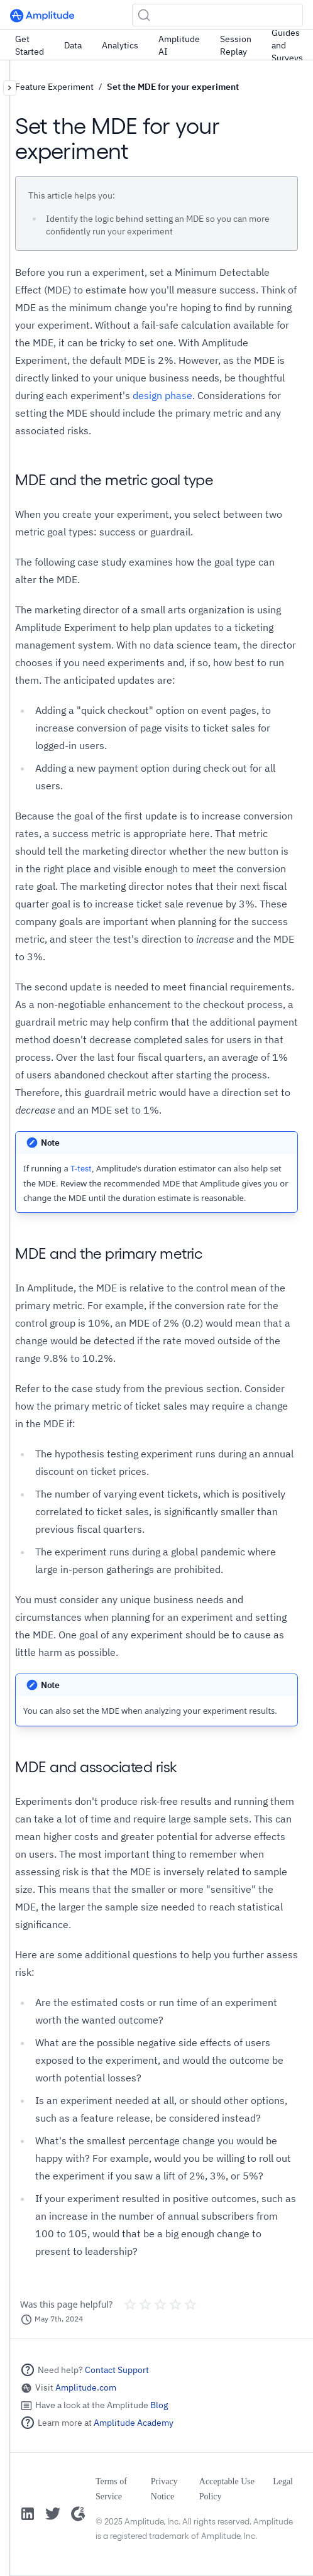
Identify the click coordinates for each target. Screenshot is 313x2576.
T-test (81, 1168)
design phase (162, 395)
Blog (159, 2405)
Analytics (120, 45)
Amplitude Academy (133, 2422)
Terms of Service (111, 2489)
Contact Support (117, 2370)
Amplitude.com (85, 2387)
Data (73, 45)
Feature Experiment (54, 86)
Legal (283, 2481)
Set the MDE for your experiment (173, 86)
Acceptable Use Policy (227, 2489)
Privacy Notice (164, 2489)
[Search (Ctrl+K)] (217, 15)
